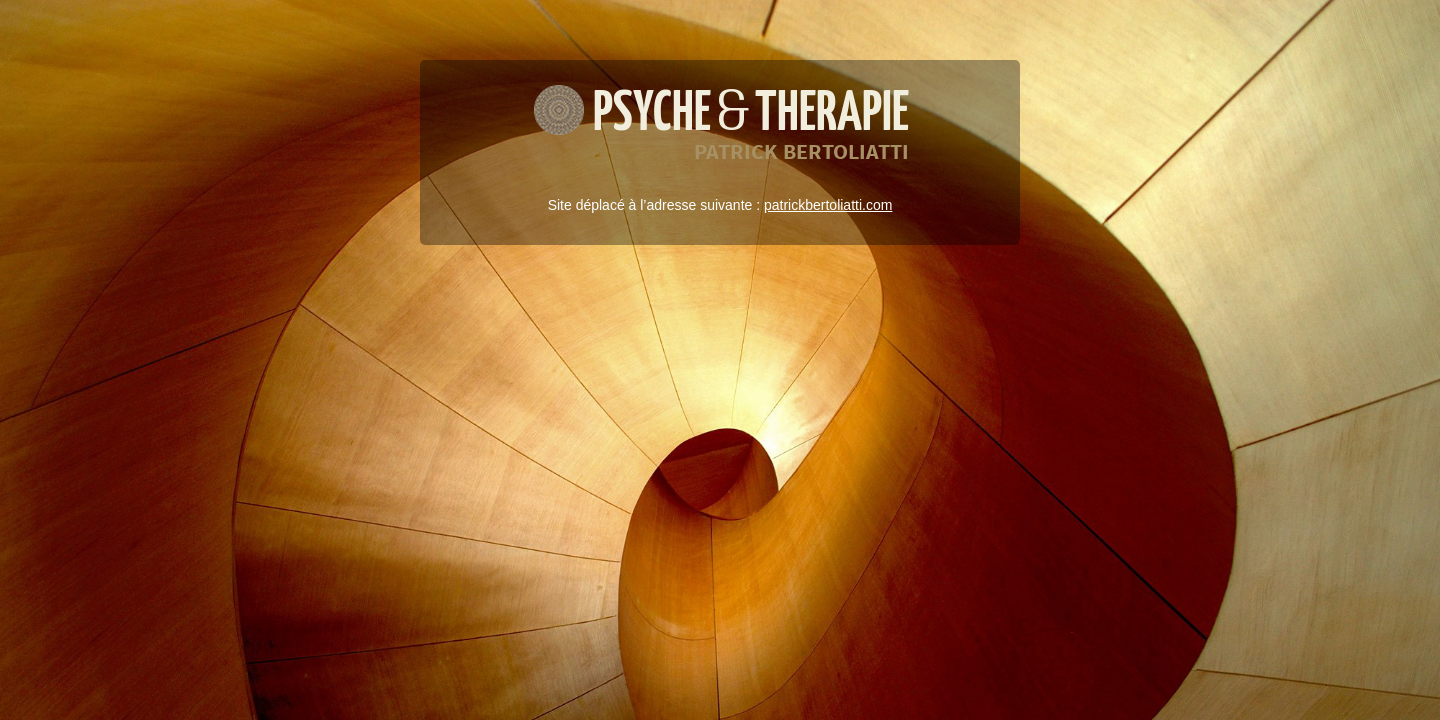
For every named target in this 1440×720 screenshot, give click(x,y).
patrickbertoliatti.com (828, 205)
